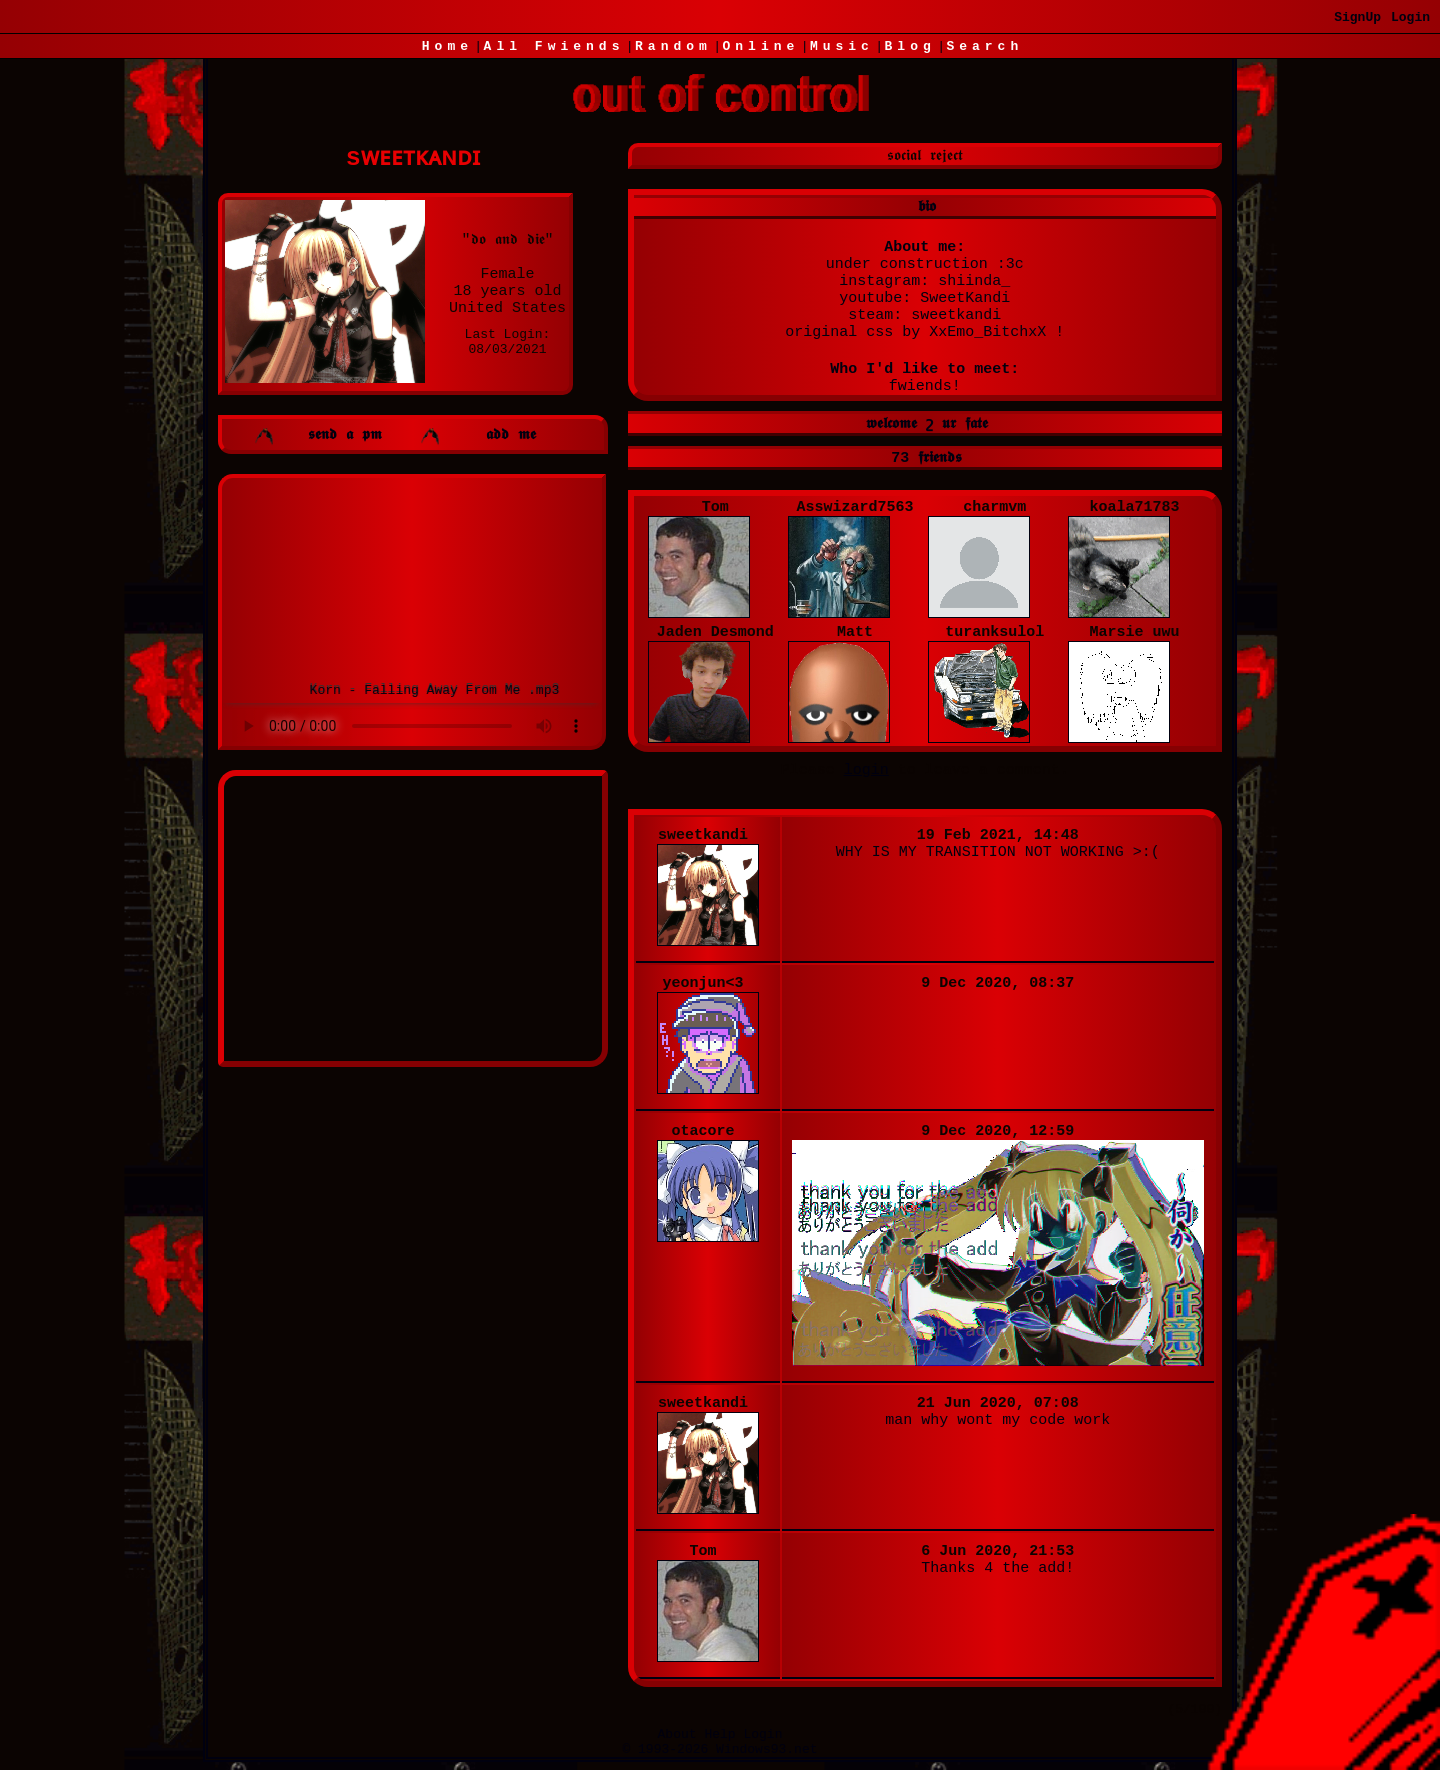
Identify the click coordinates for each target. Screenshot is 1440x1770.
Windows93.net (766, 1749)
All (554, 46)
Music (842, 46)
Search (984, 46)
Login (1410, 17)
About (677, 1734)
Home (447, 46)
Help (719, 1734)
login (866, 770)
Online (760, 46)
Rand (673, 46)
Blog (910, 46)
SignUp (1357, 17)
